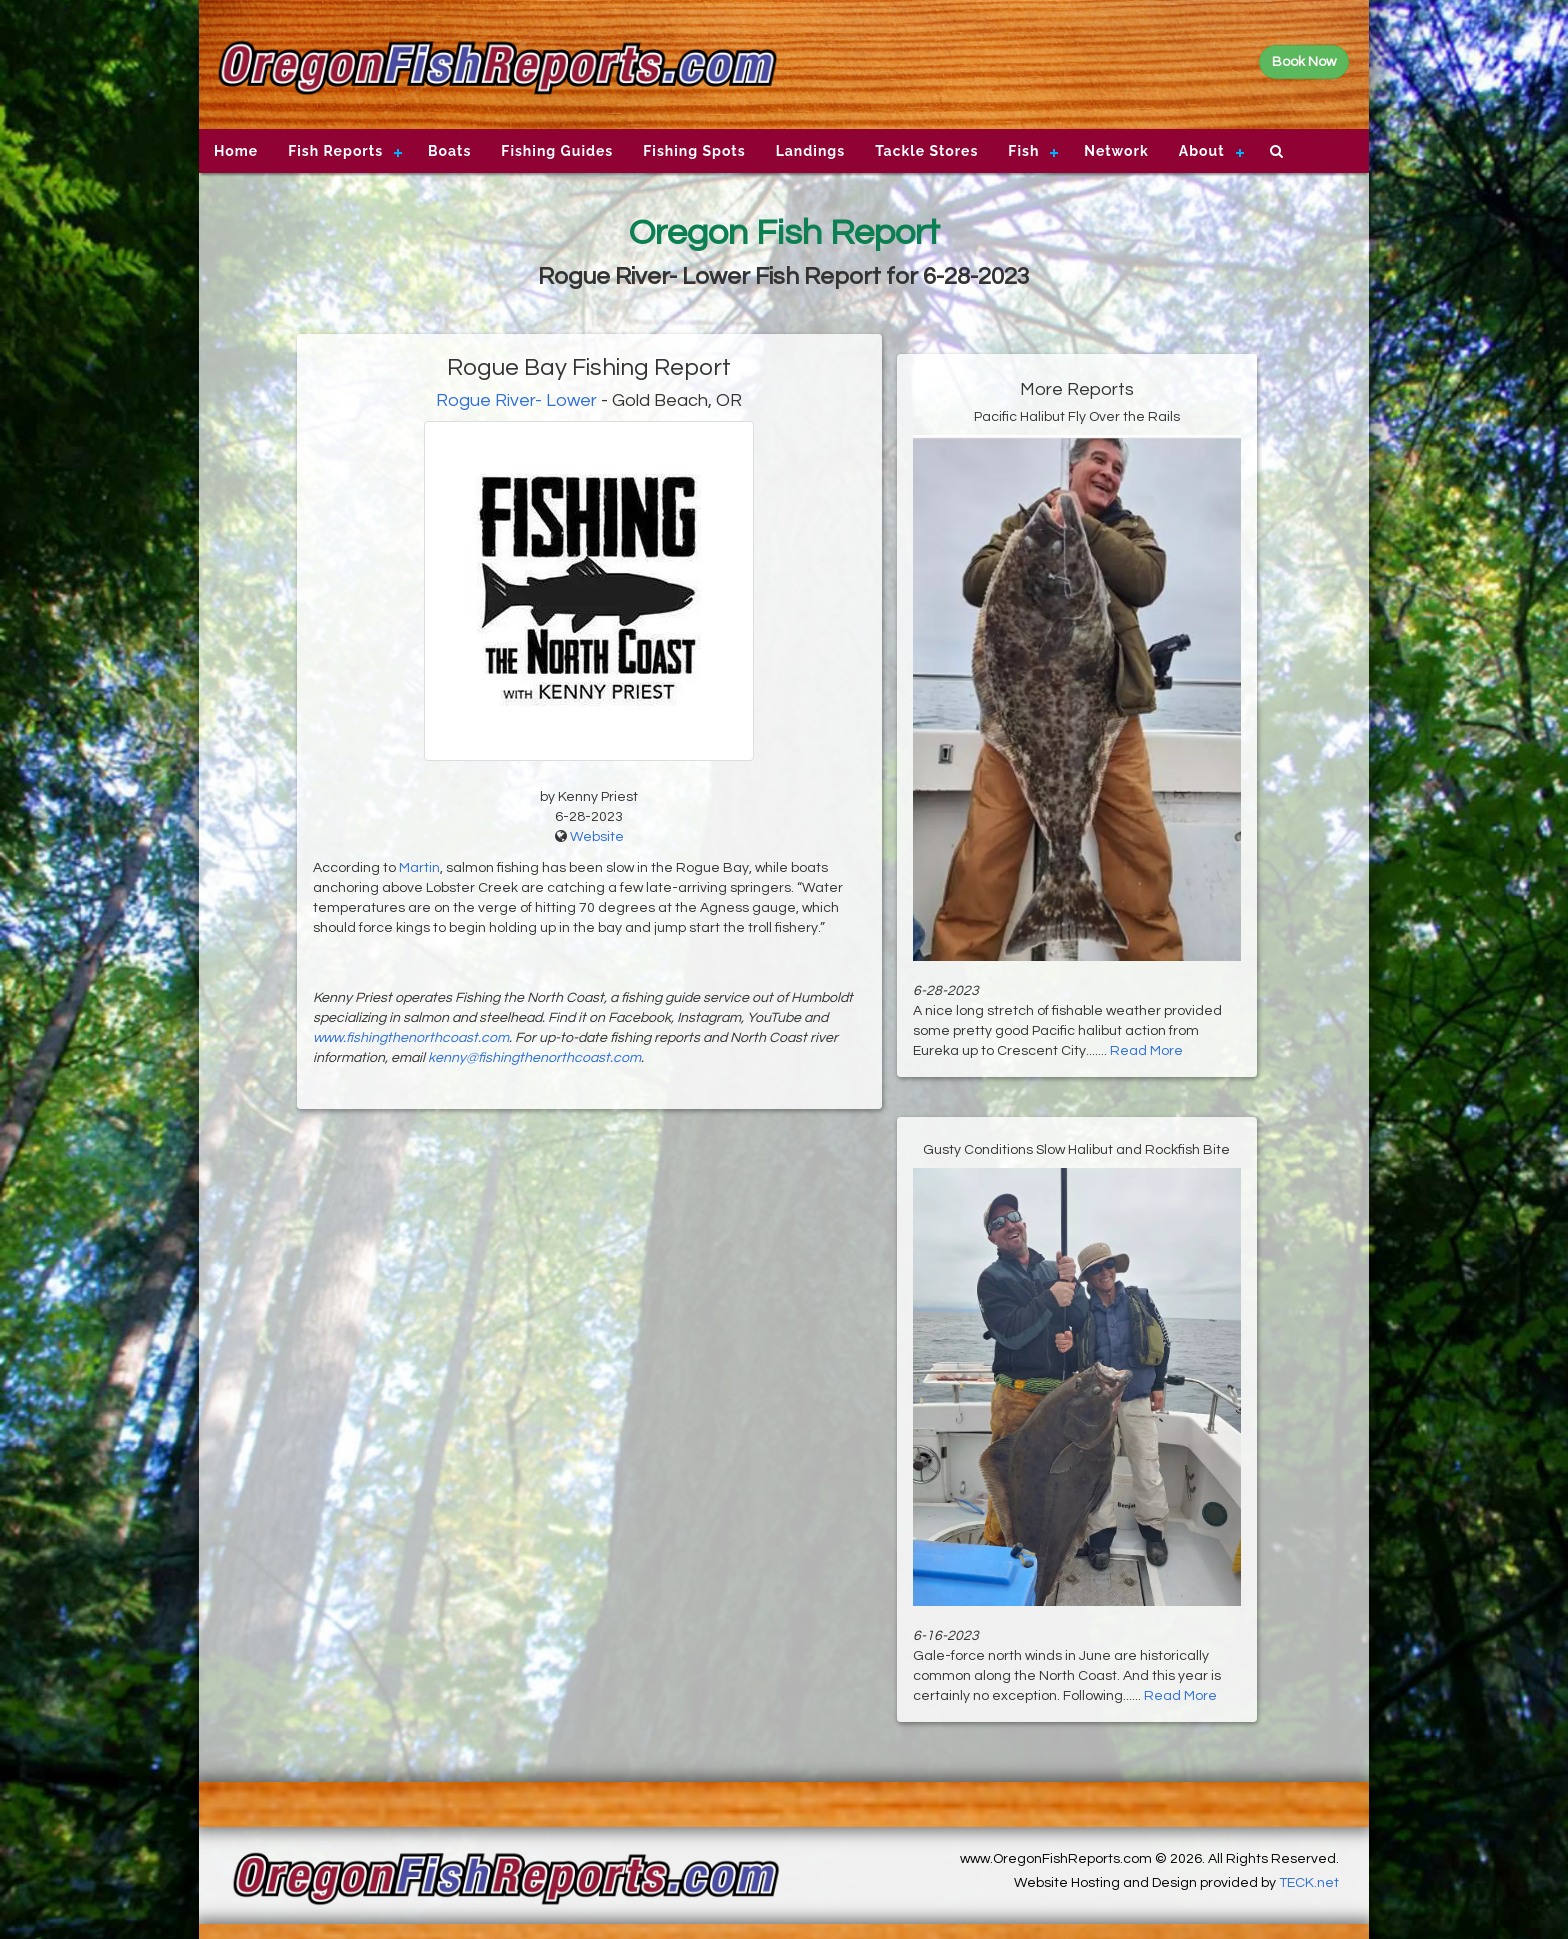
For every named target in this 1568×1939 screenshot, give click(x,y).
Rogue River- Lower (516, 400)
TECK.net (1309, 1883)
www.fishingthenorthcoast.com (411, 1038)
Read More (1146, 1051)
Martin (419, 868)
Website (597, 837)
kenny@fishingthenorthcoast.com (534, 1058)
